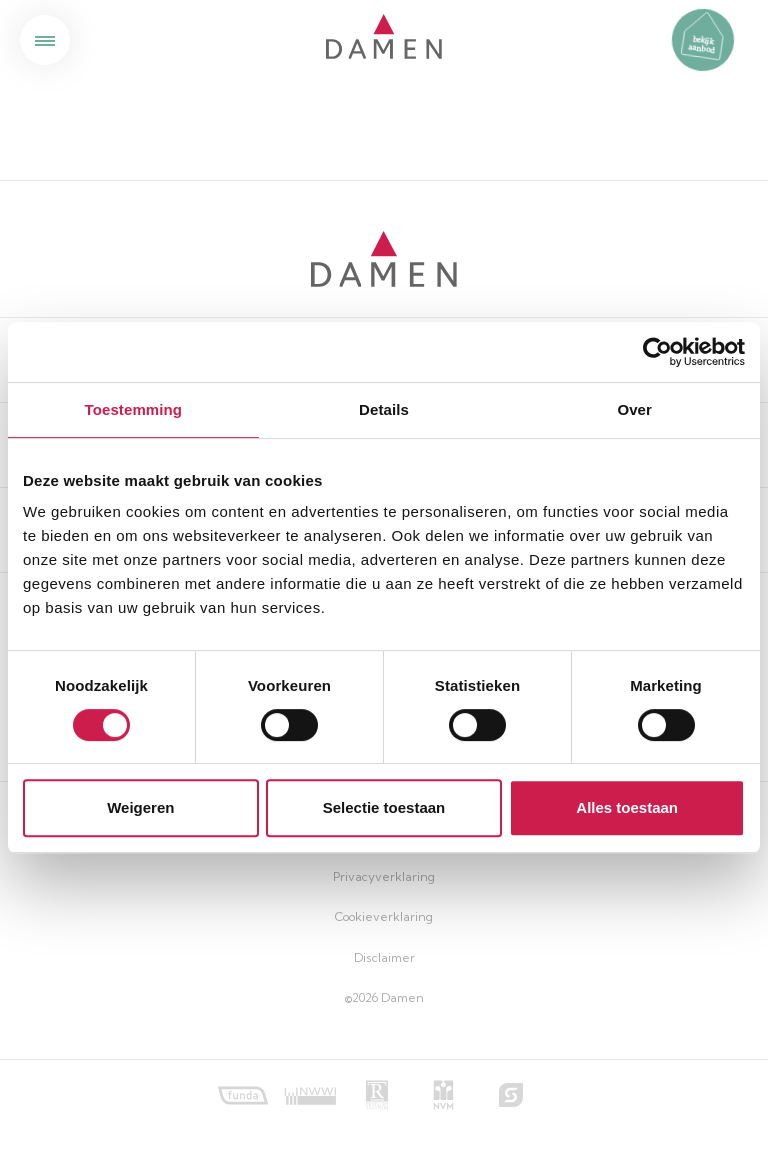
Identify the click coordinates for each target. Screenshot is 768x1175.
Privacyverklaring (384, 876)
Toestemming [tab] (134, 409)
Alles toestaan (627, 807)
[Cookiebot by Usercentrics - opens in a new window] (657, 352)
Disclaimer (384, 957)
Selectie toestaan (384, 807)
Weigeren (140, 807)
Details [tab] (384, 409)
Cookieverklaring (384, 916)
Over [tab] (634, 409)
